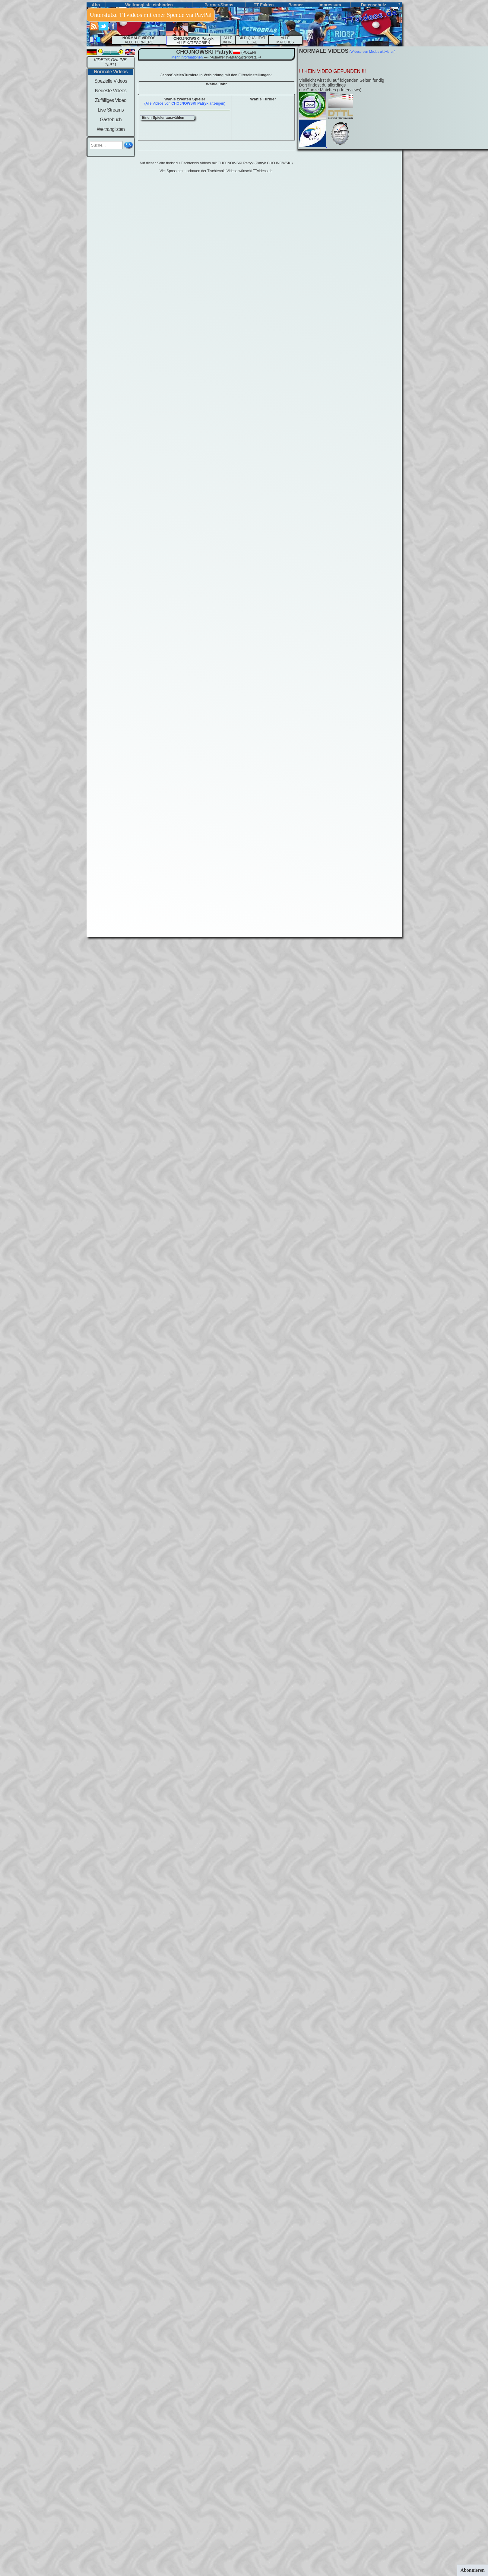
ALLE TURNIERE (138, 40)
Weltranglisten (111, 129)
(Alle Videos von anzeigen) (184, 103)
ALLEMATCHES (285, 40)
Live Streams (111, 109)
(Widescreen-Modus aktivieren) (372, 51)
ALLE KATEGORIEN (193, 40)
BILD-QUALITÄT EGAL (252, 40)
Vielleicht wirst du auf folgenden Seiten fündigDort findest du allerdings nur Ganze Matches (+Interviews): (341, 85)
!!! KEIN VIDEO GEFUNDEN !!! (332, 71)
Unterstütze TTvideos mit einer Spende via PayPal (151, 14)
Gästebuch (111, 119)
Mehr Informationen (187, 57)
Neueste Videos (110, 90)
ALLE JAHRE (228, 40)
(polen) (248, 52)
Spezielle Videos (110, 81)
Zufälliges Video (110, 100)
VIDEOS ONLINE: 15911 (111, 62)
